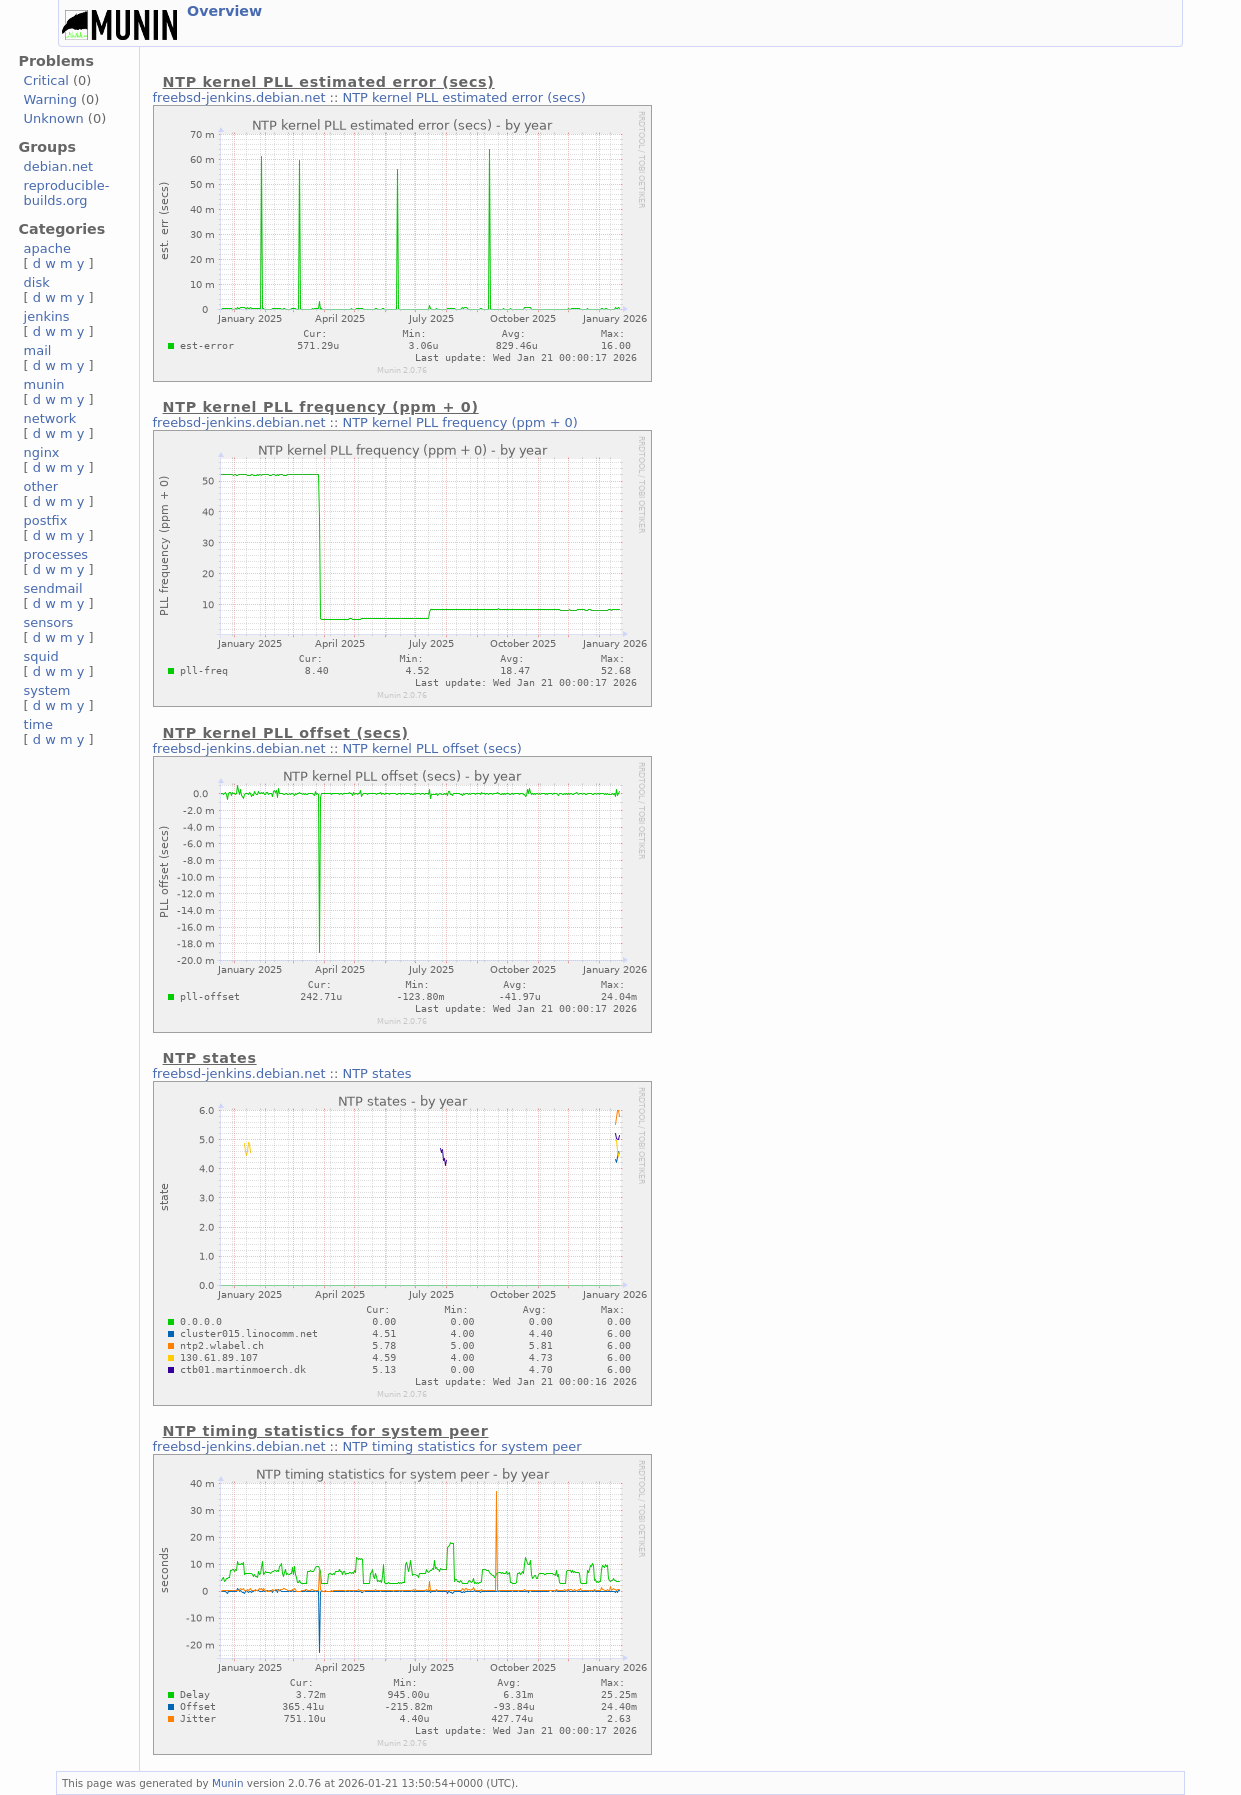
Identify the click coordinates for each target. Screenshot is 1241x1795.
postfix (46, 520)
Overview (224, 11)
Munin (228, 1783)
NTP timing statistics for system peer (461, 1446)
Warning (50, 99)
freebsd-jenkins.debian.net (239, 97)
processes (56, 554)
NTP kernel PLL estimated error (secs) (463, 97)
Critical (46, 80)
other (41, 486)
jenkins (47, 316)
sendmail (53, 588)
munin (44, 384)
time (38, 724)
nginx (42, 452)
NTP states (376, 1073)
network (50, 418)
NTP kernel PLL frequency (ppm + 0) (459, 422)
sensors (49, 622)
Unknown (54, 118)
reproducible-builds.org (67, 193)
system (47, 690)
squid (41, 656)
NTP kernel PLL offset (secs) (431, 748)
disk (37, 282)
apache (47, 248)
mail (38, 350)
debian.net (59, 166)
